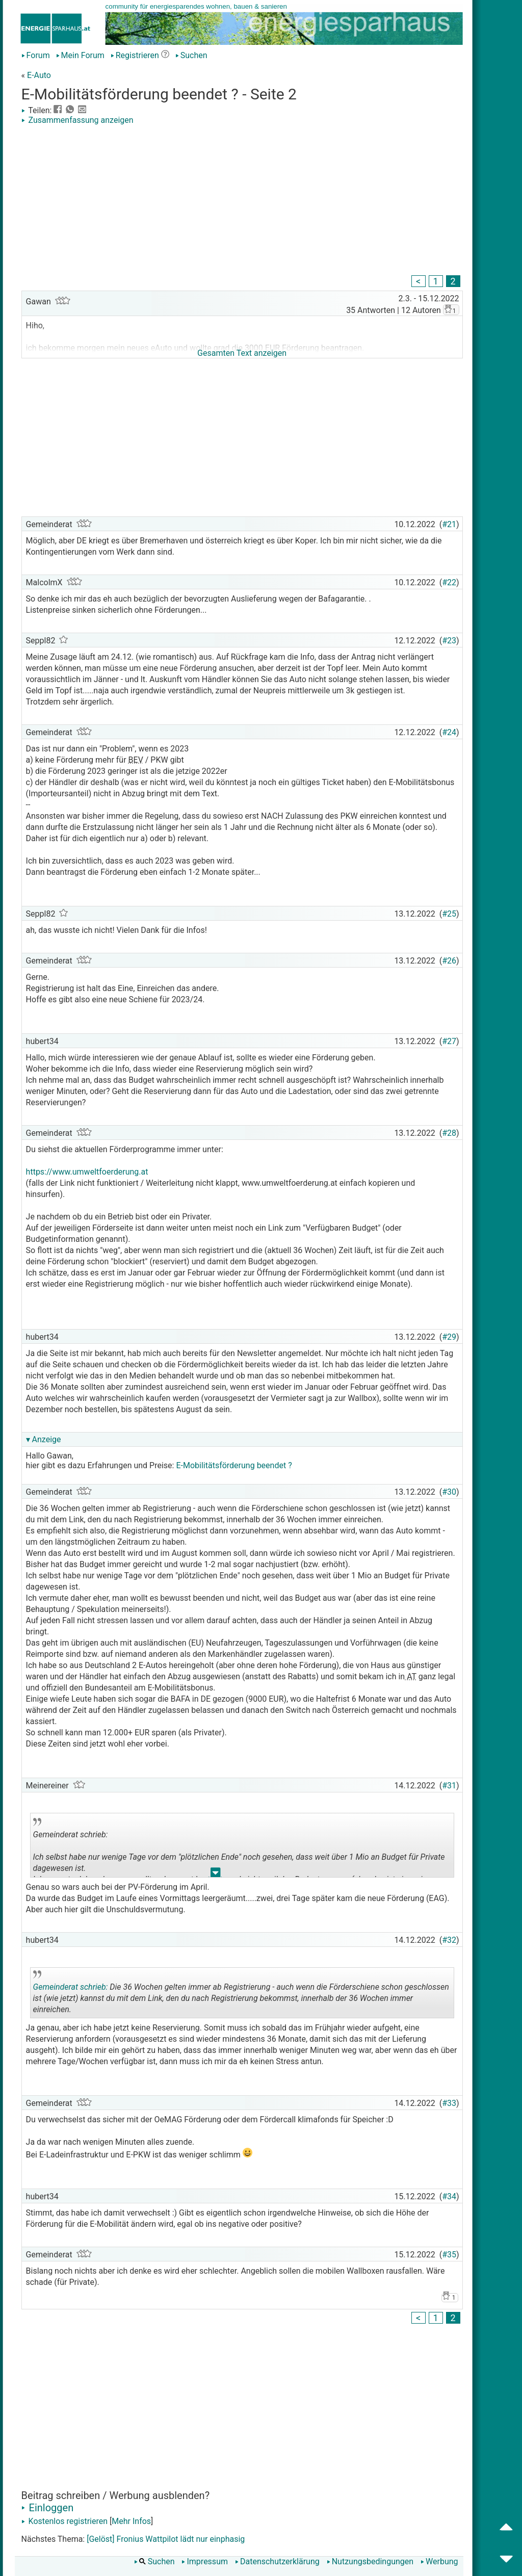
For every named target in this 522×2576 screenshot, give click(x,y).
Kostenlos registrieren (64, 2521)
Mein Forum (80, 55)
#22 (449, 582)
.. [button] (215, 1875)
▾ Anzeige (43, 1439)
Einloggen (47, 2508)
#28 (449, 1133)
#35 (449, 2254)
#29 (449, 1337)
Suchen (191, 55)
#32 (449, 1940)
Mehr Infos (131, 2521)
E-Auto (39, 75)
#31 (449, 1785)
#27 (449, 1041)
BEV (135, 760)
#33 (449, 2103)
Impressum (204, 2561)
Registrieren (135, 55)
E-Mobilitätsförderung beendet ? (234, 1465)
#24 (449, 732)
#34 (449, 2196)
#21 (449, 524)
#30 (449, 1492)
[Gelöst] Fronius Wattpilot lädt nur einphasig (166, 2539)
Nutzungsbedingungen (370, 2561)
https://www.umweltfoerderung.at (88, 1172)
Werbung (439, 2561)
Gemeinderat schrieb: (70, 1987)
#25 (449, 914)
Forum (35, 55)
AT (410, 1676)
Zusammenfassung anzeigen (77, 120)
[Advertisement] (242, 201)
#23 (449, 640)
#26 (449, 961)
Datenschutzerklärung (277, 2561)
